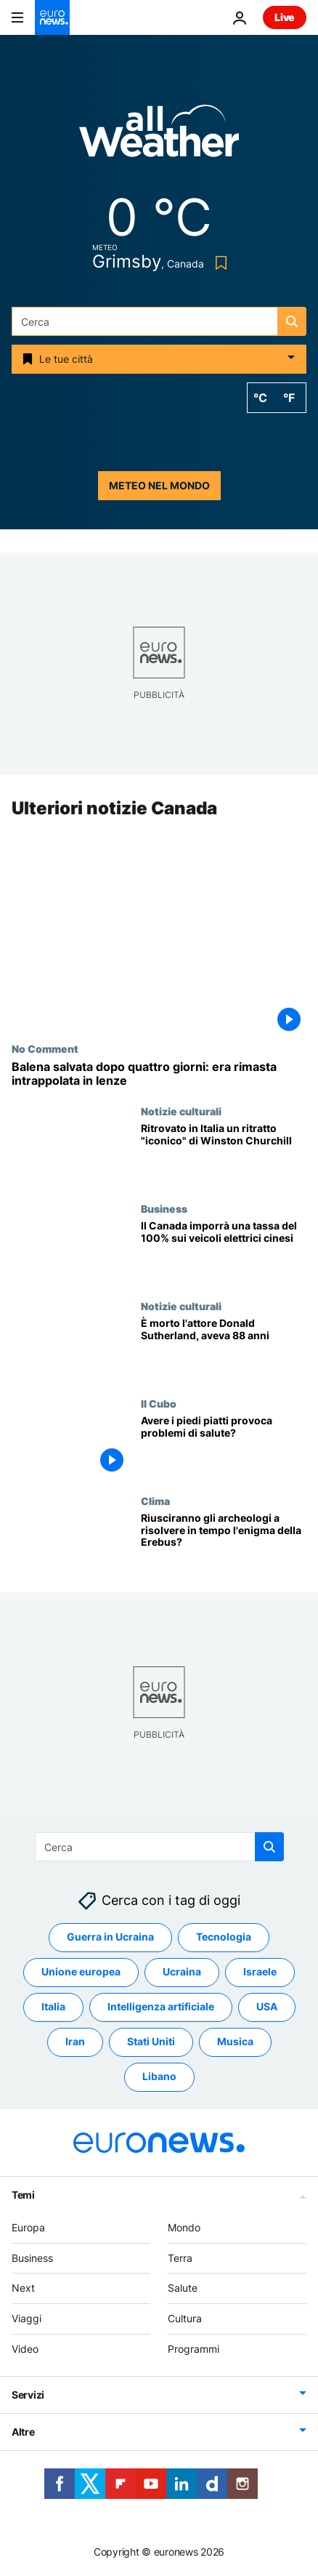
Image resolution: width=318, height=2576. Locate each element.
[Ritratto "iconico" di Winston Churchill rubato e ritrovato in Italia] (223, 1154)
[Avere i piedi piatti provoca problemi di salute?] (223, 1446)
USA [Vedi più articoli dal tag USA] (266, 2007)
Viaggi (26, 2318)
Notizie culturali (181, 1111)
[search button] (291, 321)
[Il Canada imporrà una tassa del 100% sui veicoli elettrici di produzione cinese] (223, 1251)
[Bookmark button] (218, 263)
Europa (28, 2227)
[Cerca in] (159, 321)
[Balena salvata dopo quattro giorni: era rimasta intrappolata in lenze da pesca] (159, 1074)
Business (164, 1208)
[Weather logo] (159, 135)
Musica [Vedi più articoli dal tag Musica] (235, 2042)
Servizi (28, 2394)
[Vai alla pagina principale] (52, 17)
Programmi (193, 2349)
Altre (23, 2431)
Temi (23, 2194)
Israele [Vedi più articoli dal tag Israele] (260, 1972)
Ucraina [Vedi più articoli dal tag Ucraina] (182, 1972)
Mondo (184, 2227)
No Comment (45, 1048)
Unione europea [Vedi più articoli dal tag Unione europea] (81, 1972)
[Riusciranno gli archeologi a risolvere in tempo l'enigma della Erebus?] (223, 1543)
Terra (180, 2258)
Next (23, 2288)
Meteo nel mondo (159, 485)
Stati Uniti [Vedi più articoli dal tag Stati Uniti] (151, 2042)
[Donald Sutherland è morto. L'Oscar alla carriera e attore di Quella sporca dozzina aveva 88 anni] (223, 1348)
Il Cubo (158, 1403)
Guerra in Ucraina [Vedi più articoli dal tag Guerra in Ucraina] (110, 1937)
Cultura (185, 2318)
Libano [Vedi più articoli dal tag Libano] (159, 2077)
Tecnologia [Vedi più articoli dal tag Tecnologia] (223, 1937)
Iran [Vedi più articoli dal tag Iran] (75, 2042)
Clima (155, 1500)
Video (25, 2349)
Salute (182, 2288)
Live (284, 17)
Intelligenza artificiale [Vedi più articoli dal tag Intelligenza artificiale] (160, 2007)
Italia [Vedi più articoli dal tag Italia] (53, 2007)
